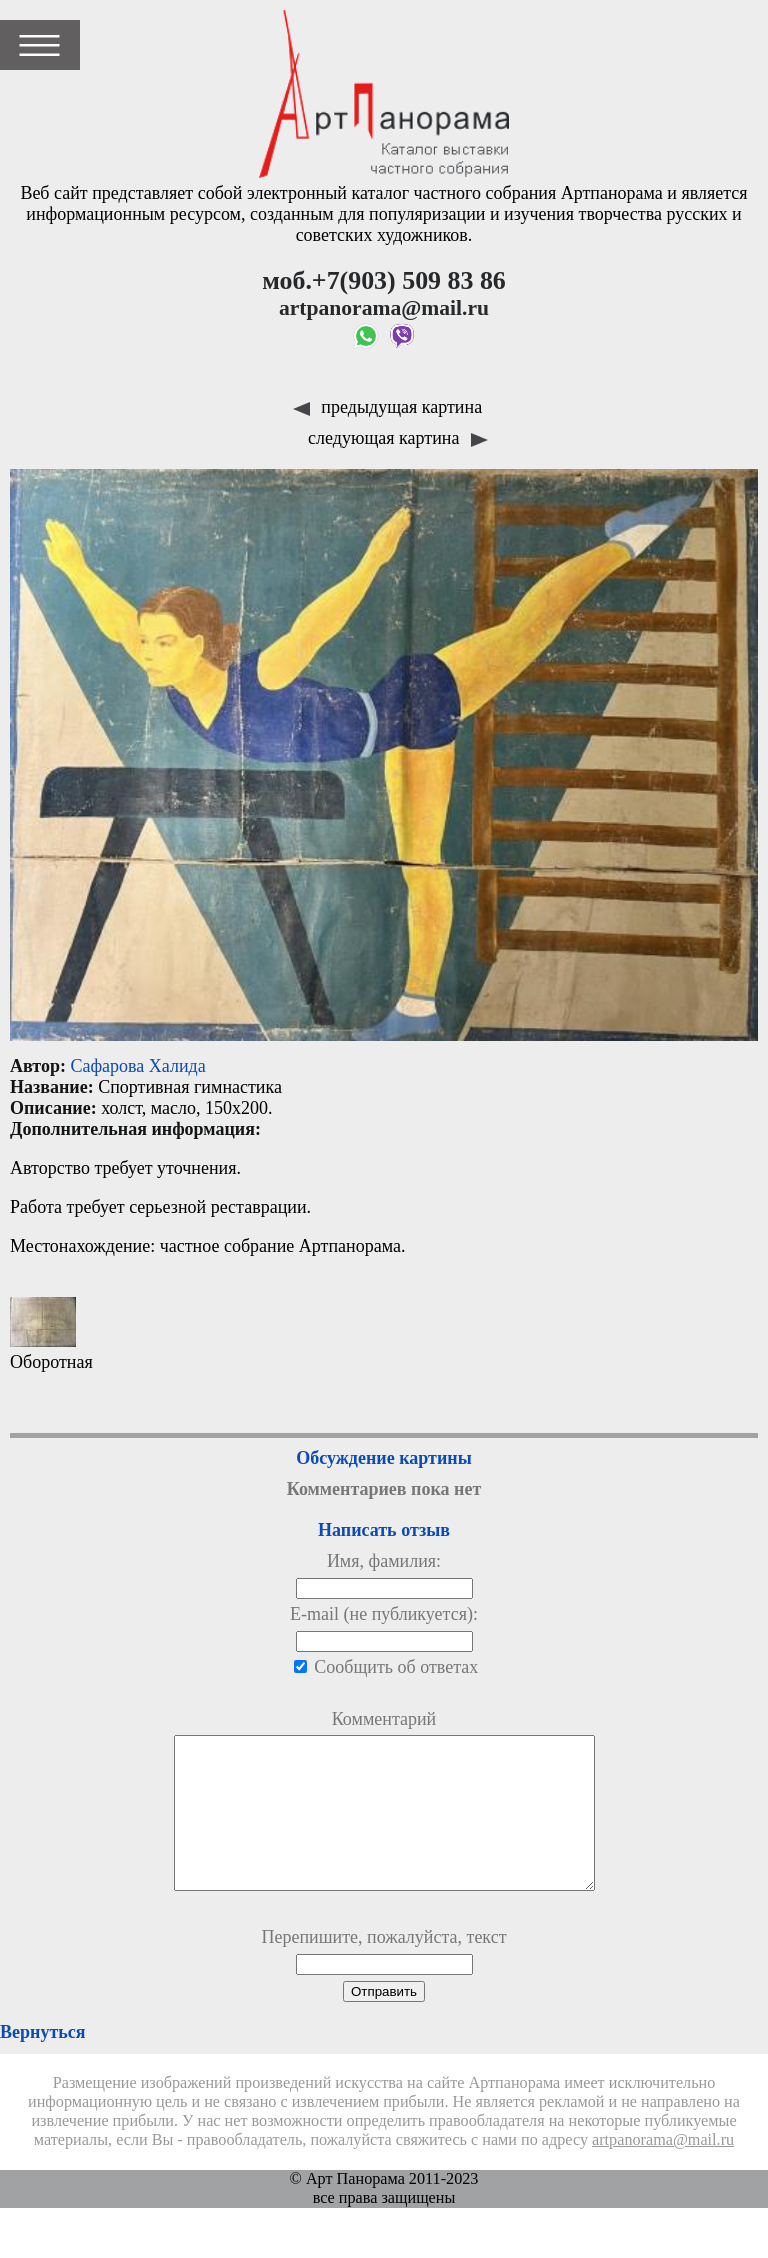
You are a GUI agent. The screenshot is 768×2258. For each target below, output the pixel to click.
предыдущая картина (387, 407)
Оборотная (51, 1334)
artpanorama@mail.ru (663, 2170)
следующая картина (398, 438)
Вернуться (42, 2062)
